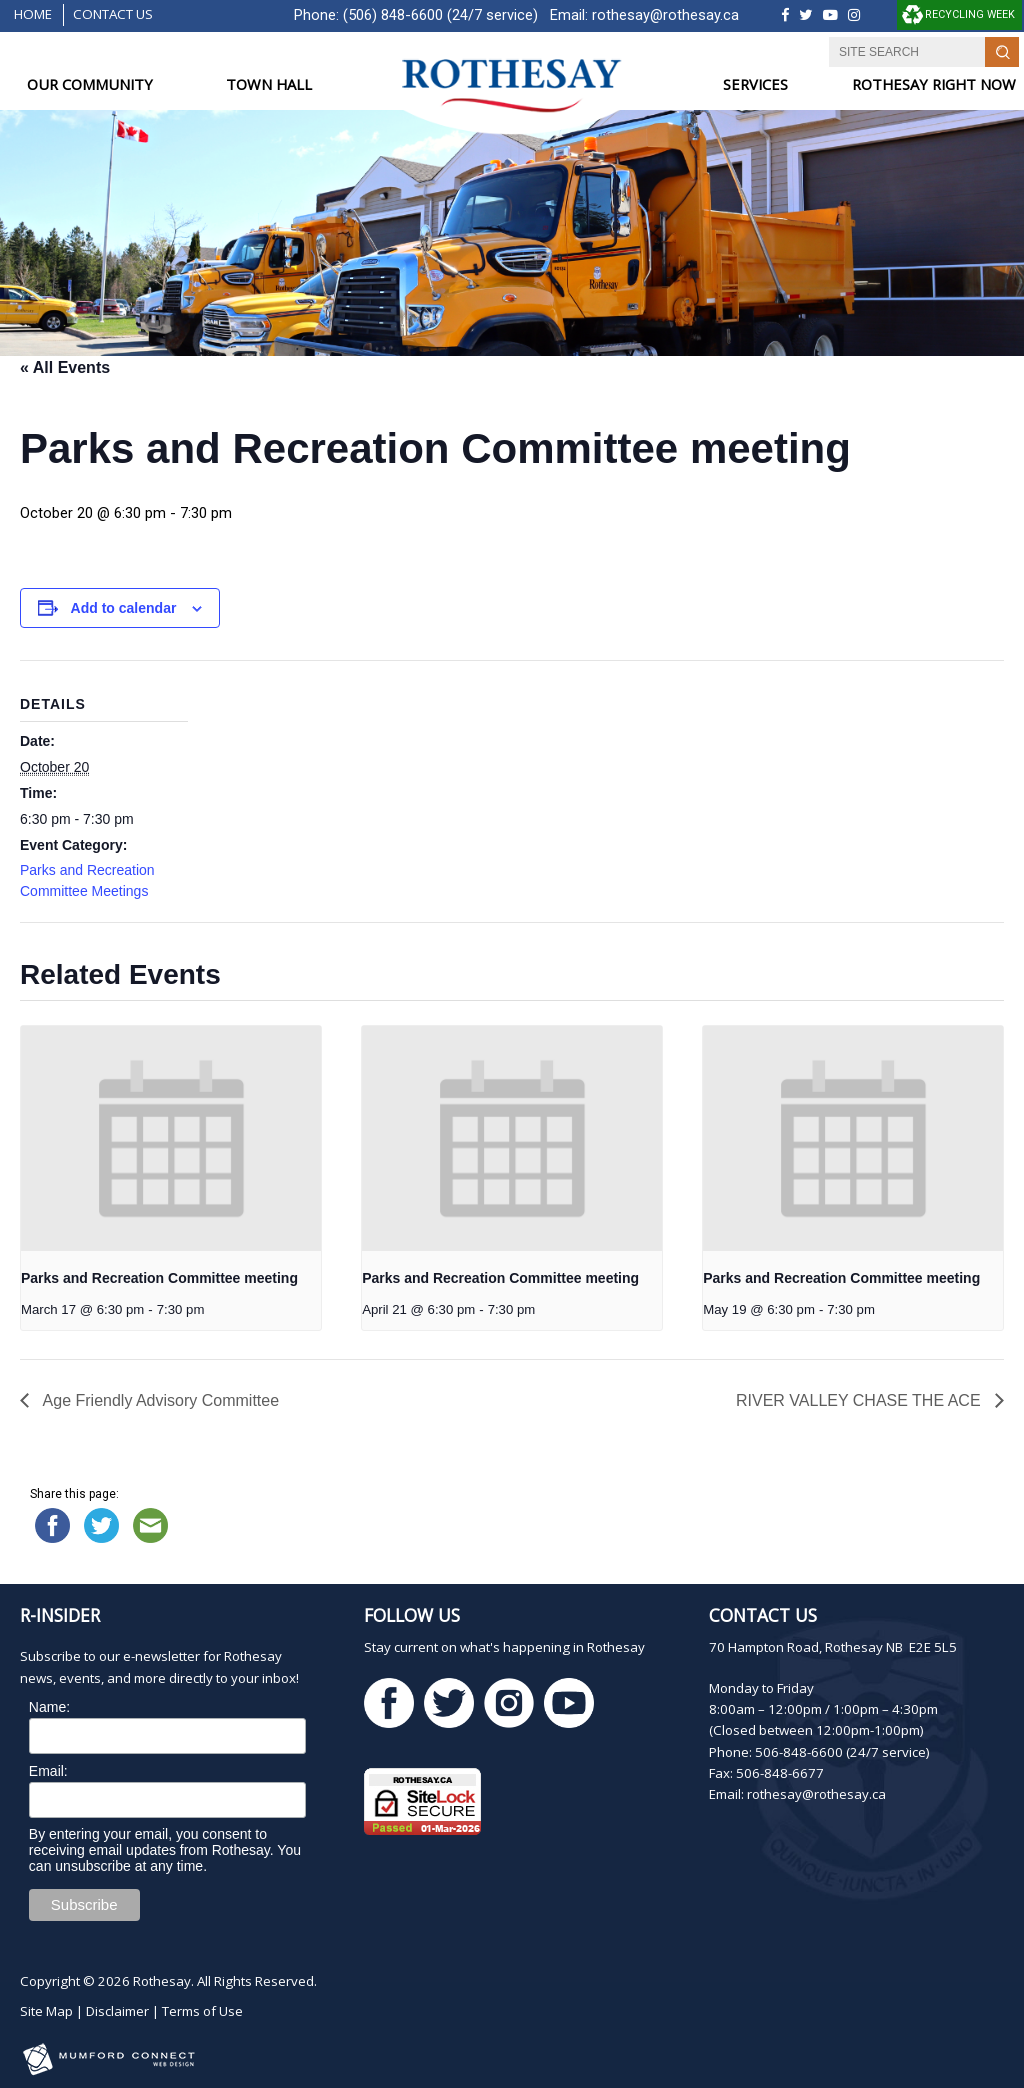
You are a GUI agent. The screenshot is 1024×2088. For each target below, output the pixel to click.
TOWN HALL (269, 84)
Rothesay (162, 1981)
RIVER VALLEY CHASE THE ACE (860, 1400)
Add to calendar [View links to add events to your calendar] (124, 608)
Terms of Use (202, 2011)
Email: (48, 1771)
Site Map (46, 2011)
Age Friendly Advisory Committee (159, 1400)
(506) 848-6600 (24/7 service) (440, 15)
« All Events (65, 367)
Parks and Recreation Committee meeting (159, 1278)
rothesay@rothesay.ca (665, 15)
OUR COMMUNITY (90, 84)
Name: (49, 1707)
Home (33, 14)
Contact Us (113, 14)
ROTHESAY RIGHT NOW (934, 84)
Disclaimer (117, 2011)
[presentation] (171, 1138)
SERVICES (755, 84)
